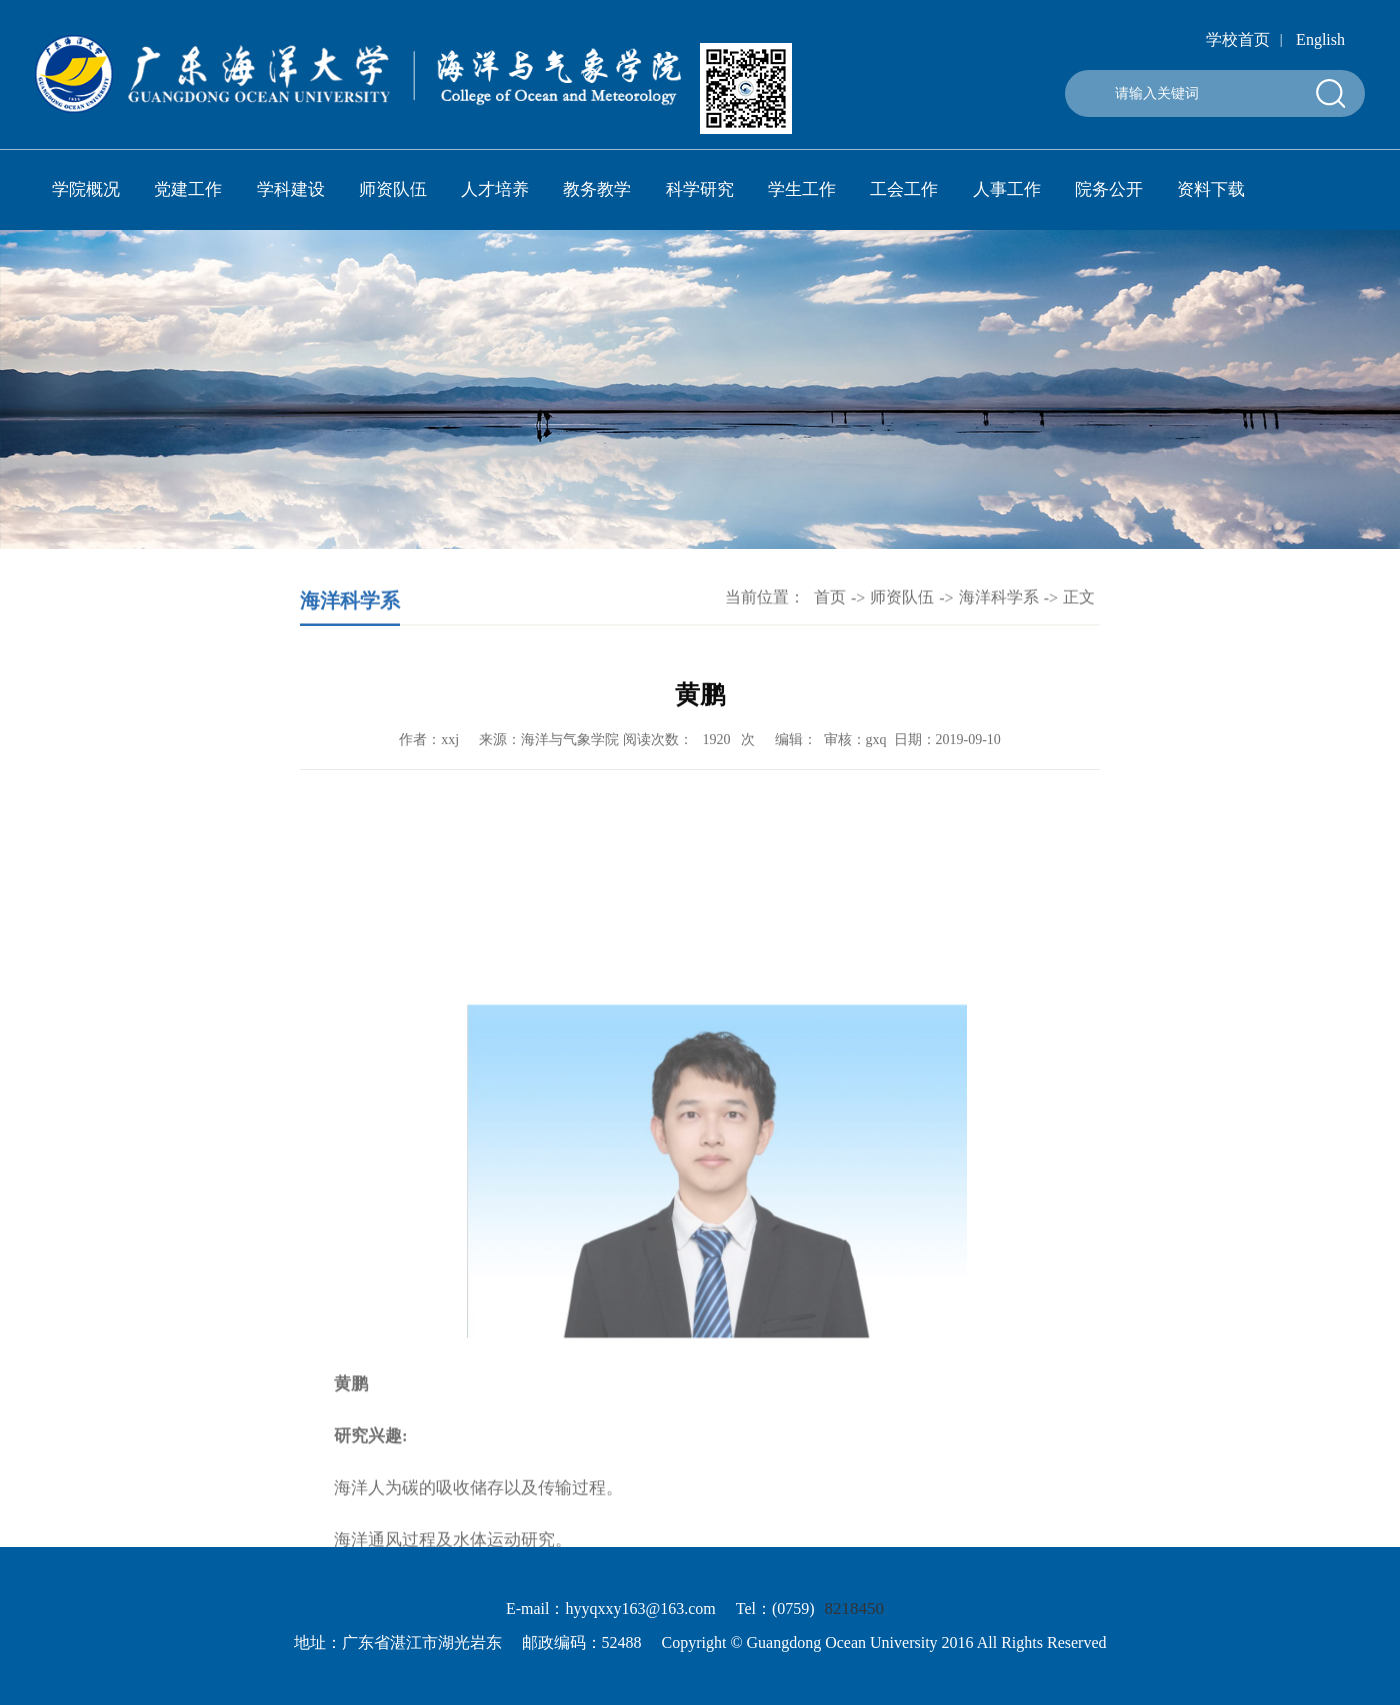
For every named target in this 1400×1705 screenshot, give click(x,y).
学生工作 (802, 189)
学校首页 (1238, 39)
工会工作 (904, 189)
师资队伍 (393, 189)
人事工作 (1007, 189)
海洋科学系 (999, 600)
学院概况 (86, 189)
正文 (1079, 600)
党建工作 (188, 189)
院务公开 (1109, 189)
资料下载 (1211, 189)
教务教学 (597, 189)
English (1320, 39)
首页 (830, 600)
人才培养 (495, 189)
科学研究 (700, 189)
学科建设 (291, 189)
